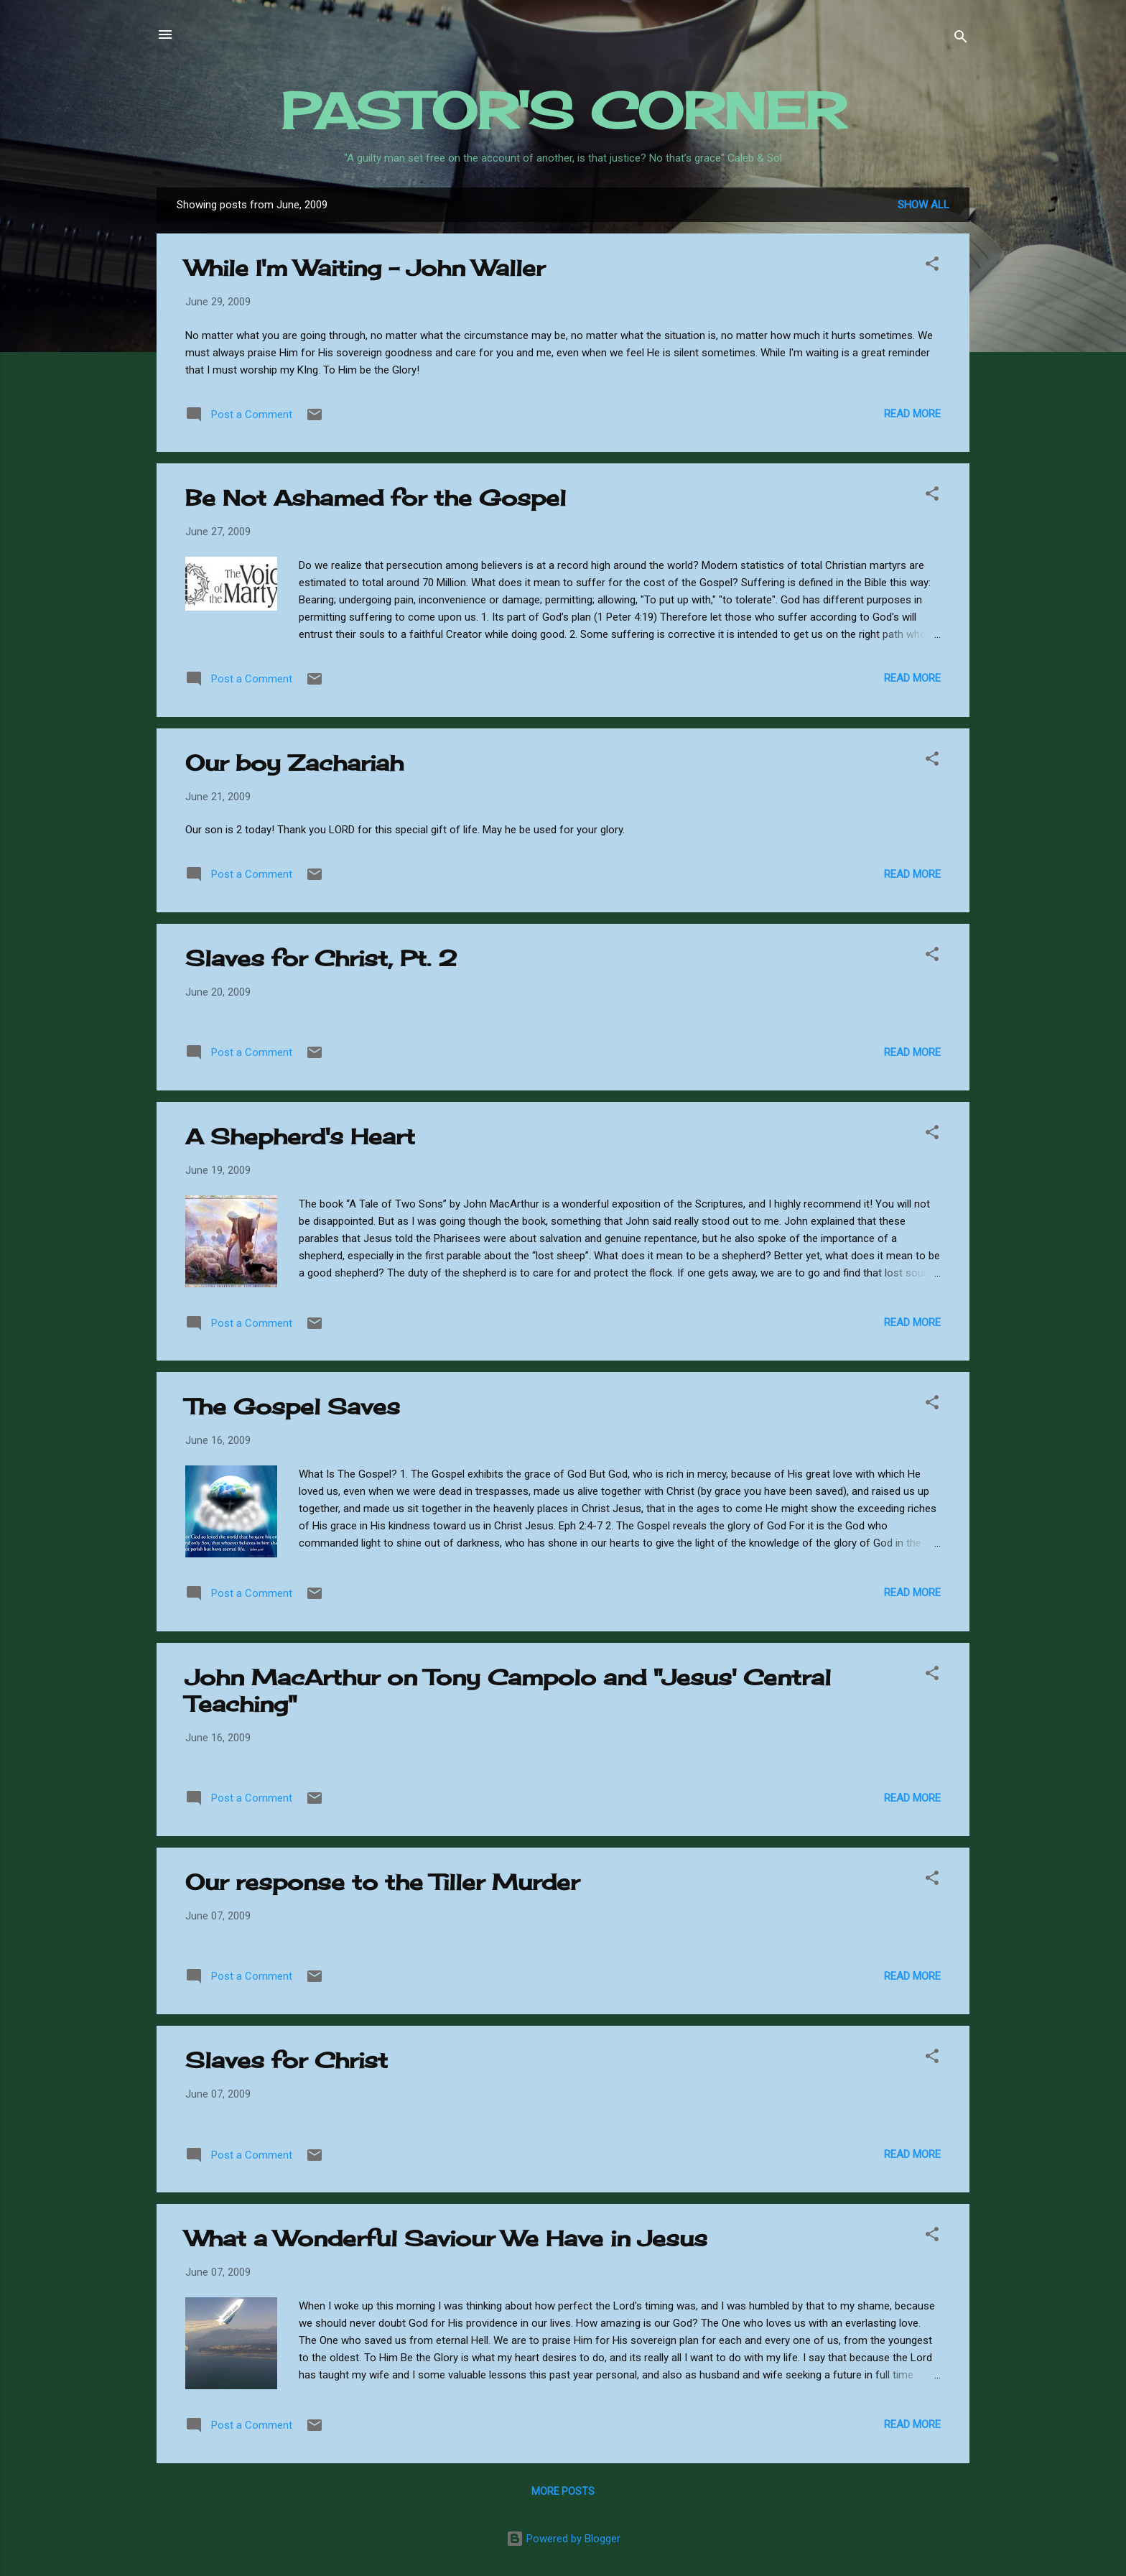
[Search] (960, 39)
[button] (932, 266)
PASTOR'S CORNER (563, 111)
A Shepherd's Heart (300, 1136)
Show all (923, 204)
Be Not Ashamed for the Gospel (375, 498)
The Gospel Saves (292, 1406)
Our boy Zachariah (294, 763)
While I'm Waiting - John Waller (365, 268)
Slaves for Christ (286, 2060)
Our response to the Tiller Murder (382, 1882)
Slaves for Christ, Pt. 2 (321, 958)
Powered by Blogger (563, 2538)
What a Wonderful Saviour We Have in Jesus (446, 2238)
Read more (912, 413)
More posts (563, 2491)
